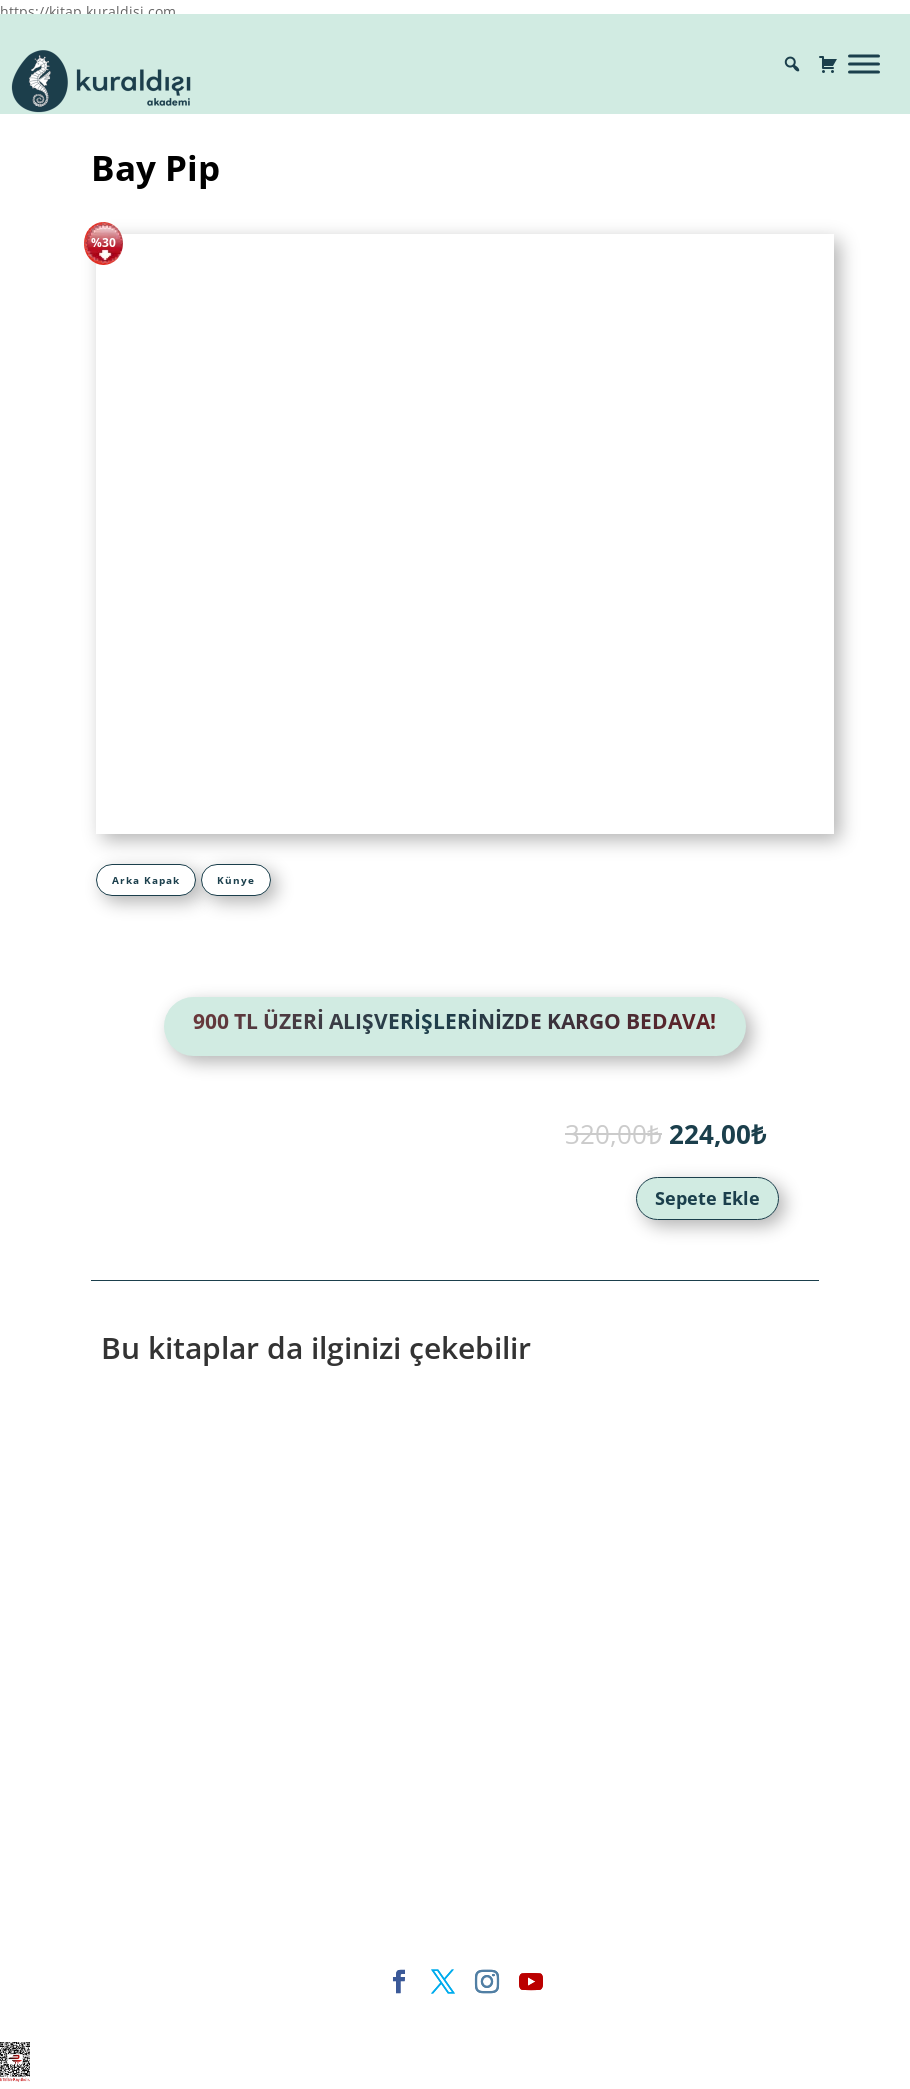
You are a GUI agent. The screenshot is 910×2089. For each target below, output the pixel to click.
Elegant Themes (283, 2014)
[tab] (146, 880)
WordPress (542, 2014)
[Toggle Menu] (864, 63)
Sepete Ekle (707, 1198)
